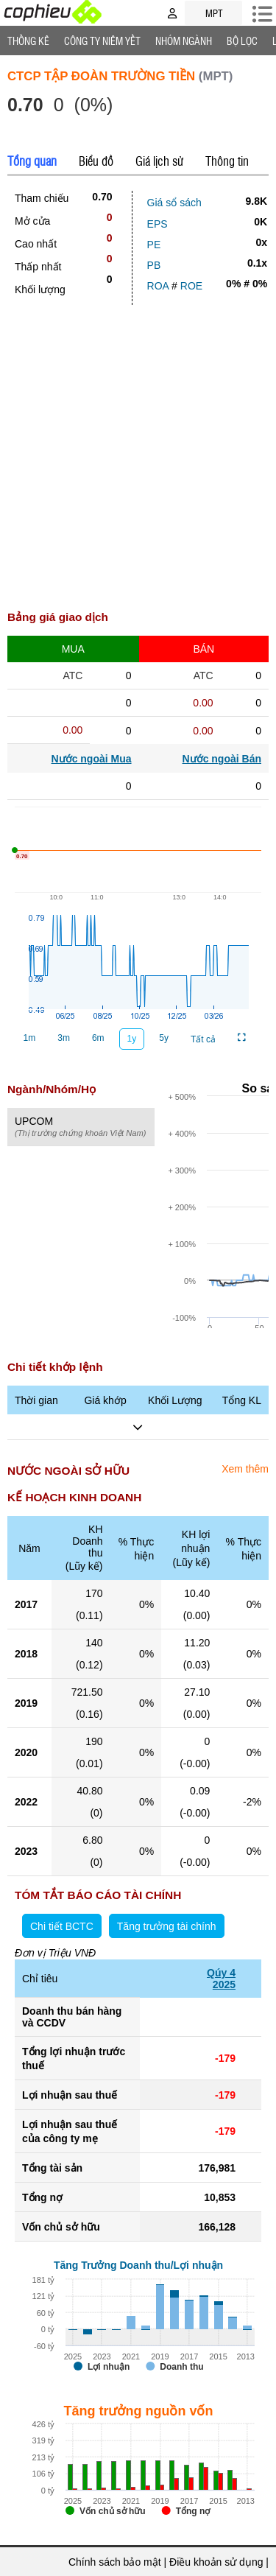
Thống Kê (28, 40)
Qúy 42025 (221, 1978)
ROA (158, 286)
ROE (191, 286)
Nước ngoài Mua (92, 759)
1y (132, 1038)
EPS (157, 224)
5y (164, 1038)
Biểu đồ (96, 160)
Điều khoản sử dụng (216, 2562)
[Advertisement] (138, 450)
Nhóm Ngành (183, 40)
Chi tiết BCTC (61, 1926)
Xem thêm (245, 1469)
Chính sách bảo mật (114, 2562)
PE (154, 244)
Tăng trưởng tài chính (166, 1926)
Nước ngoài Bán (222, 759)
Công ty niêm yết (102, 40)
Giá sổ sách (174, 202)
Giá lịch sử (159, 160)
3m (63, 1038)
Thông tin (227, 160)
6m (98, 1038)
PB (154, 265)
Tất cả (203, 1039)
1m (30, 1038)
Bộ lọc (242, 40)
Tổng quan (32, 160)
